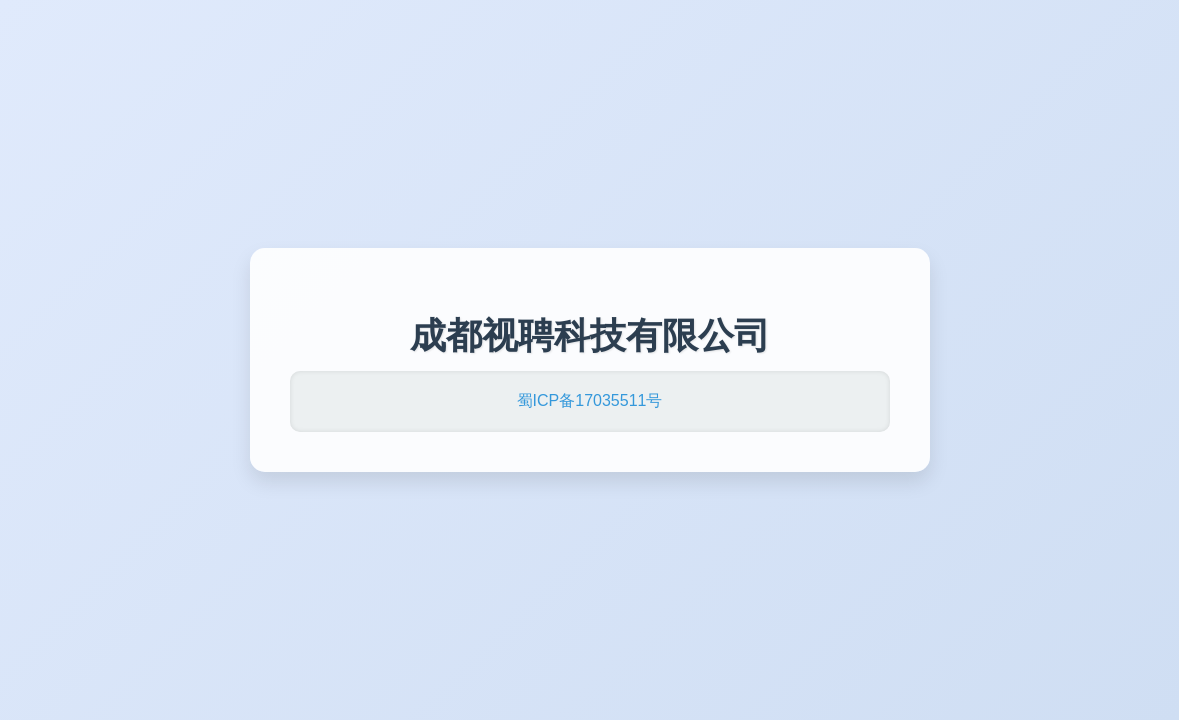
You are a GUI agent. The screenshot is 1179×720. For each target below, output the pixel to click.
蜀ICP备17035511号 (590, 400)
